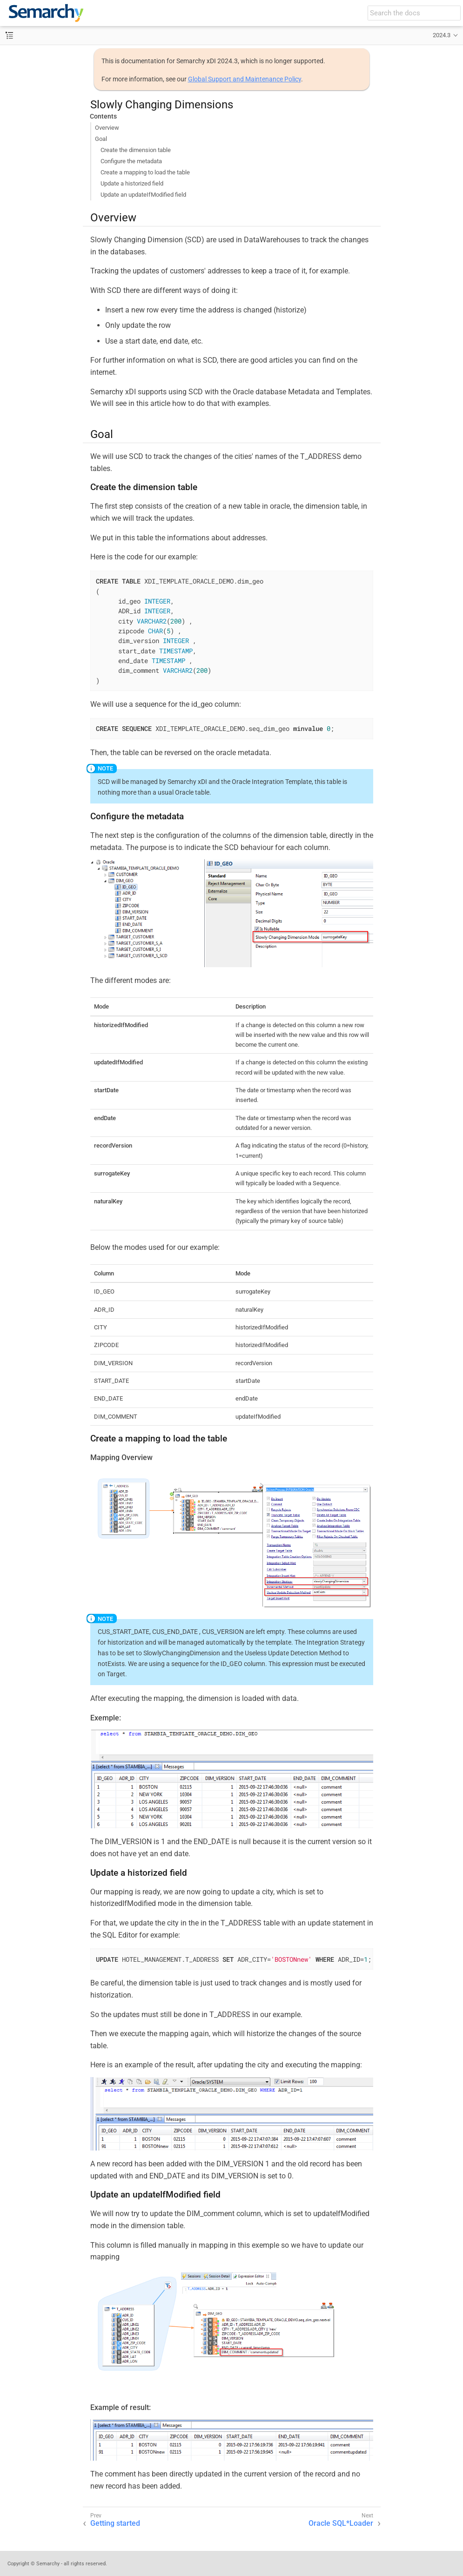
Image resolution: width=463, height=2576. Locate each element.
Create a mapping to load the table (145, 172)
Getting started (115, 2523)
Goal (101, 138)
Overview (107, 127)
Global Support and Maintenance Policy (244, 79)
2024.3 (441, 35)
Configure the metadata (131, 161)
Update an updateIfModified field (143, 194)
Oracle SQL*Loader (341, 2523)
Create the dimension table (136, 149)
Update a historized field (132, 183)
